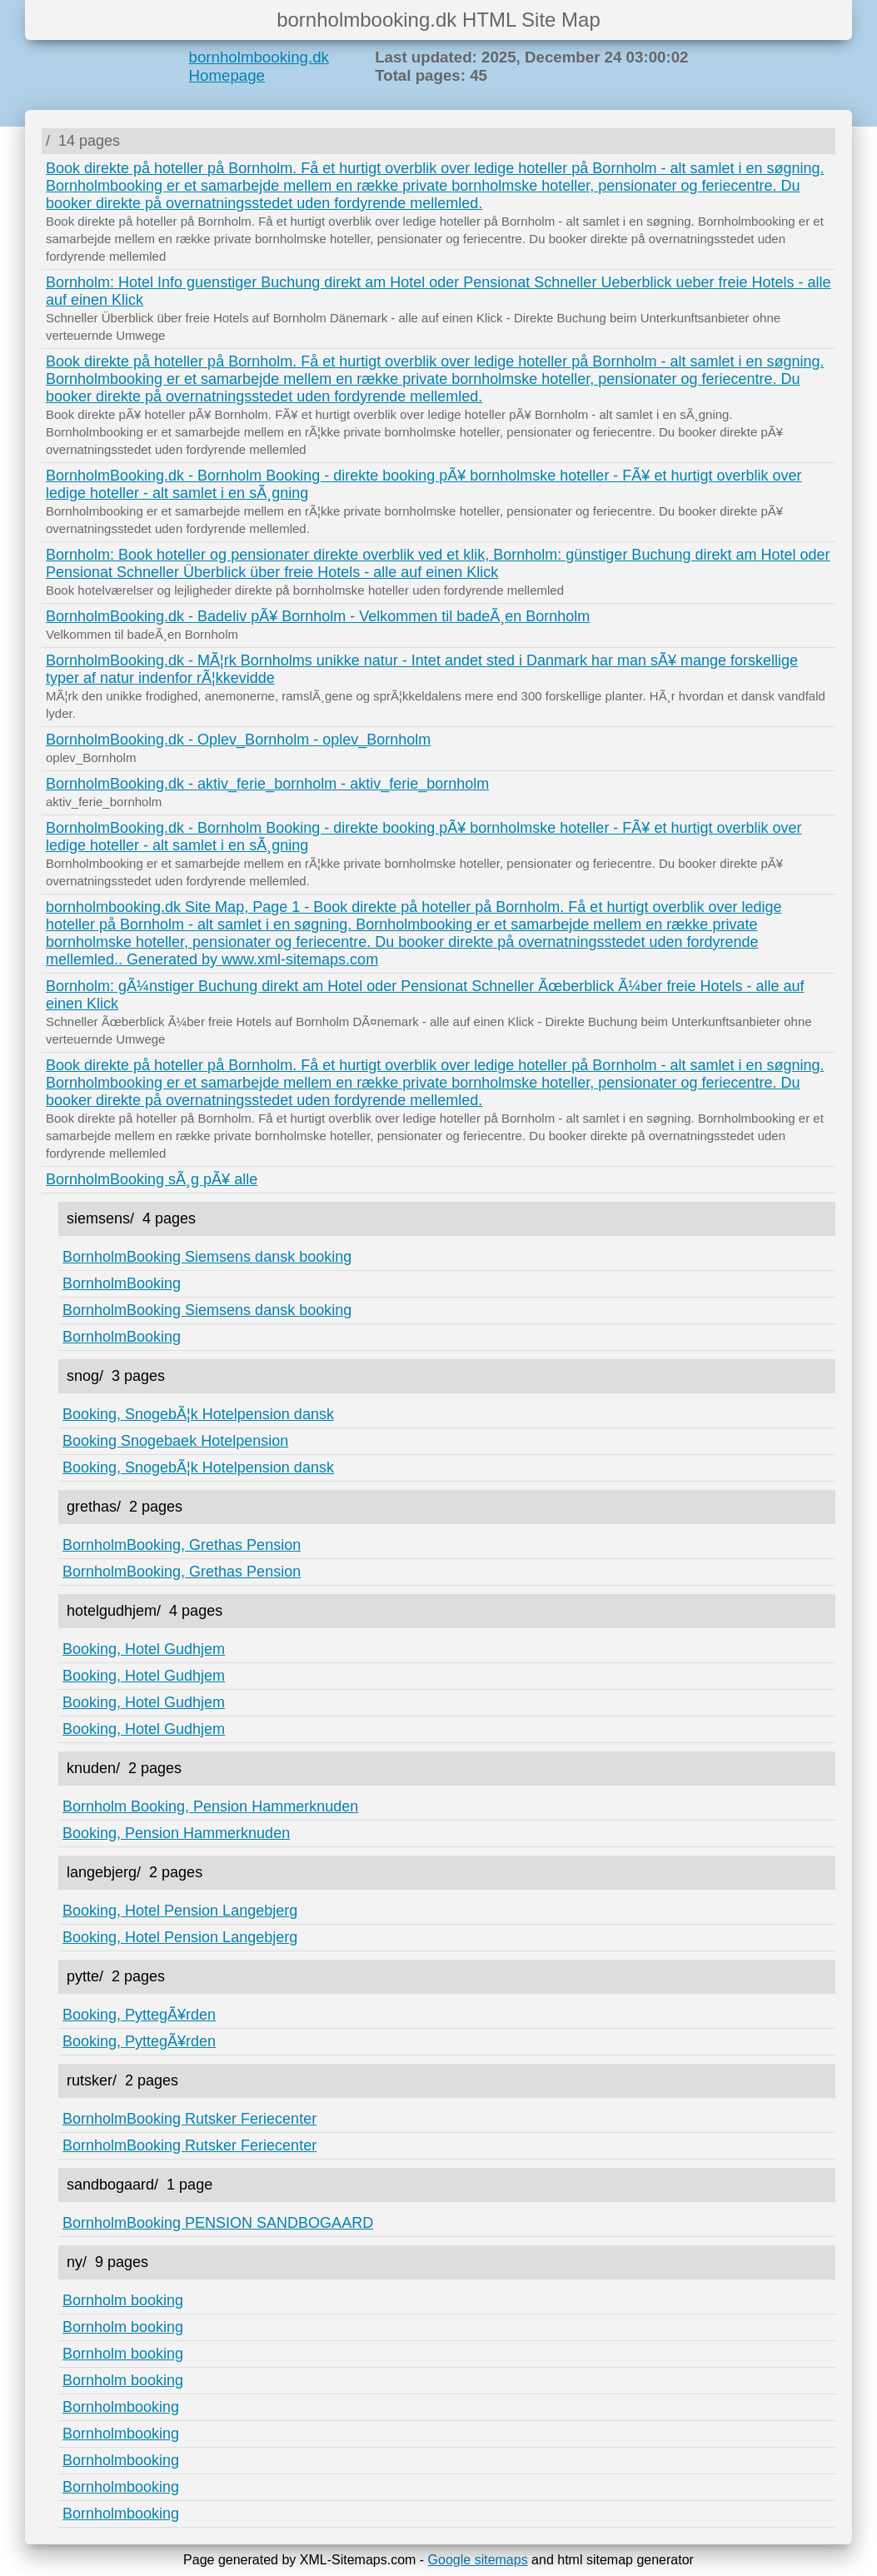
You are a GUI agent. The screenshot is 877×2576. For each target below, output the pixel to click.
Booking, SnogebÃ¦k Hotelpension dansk (198, 1414)
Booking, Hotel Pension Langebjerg (179, 1910)
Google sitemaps (478, 2560)
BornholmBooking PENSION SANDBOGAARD (217, 2223)
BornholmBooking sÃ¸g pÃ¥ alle (151, 1179)
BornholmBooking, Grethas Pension (181, 1545)
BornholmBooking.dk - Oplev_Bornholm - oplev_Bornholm (238, 739)
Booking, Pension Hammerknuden (176, 1833)
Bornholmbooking (120, 2407)
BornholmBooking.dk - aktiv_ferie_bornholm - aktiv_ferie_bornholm (267, 783)
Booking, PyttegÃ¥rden (139, 2014)
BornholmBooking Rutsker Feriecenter (189, 2118)
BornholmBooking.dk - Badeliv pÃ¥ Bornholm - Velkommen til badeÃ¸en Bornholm (318, 616)
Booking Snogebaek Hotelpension (175, 1440)
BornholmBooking (121, 1283)
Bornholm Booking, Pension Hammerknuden (210, 1806)
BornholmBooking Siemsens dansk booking (206, 1256)
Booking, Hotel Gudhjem (143, 1649)
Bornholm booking (122, 2300)
